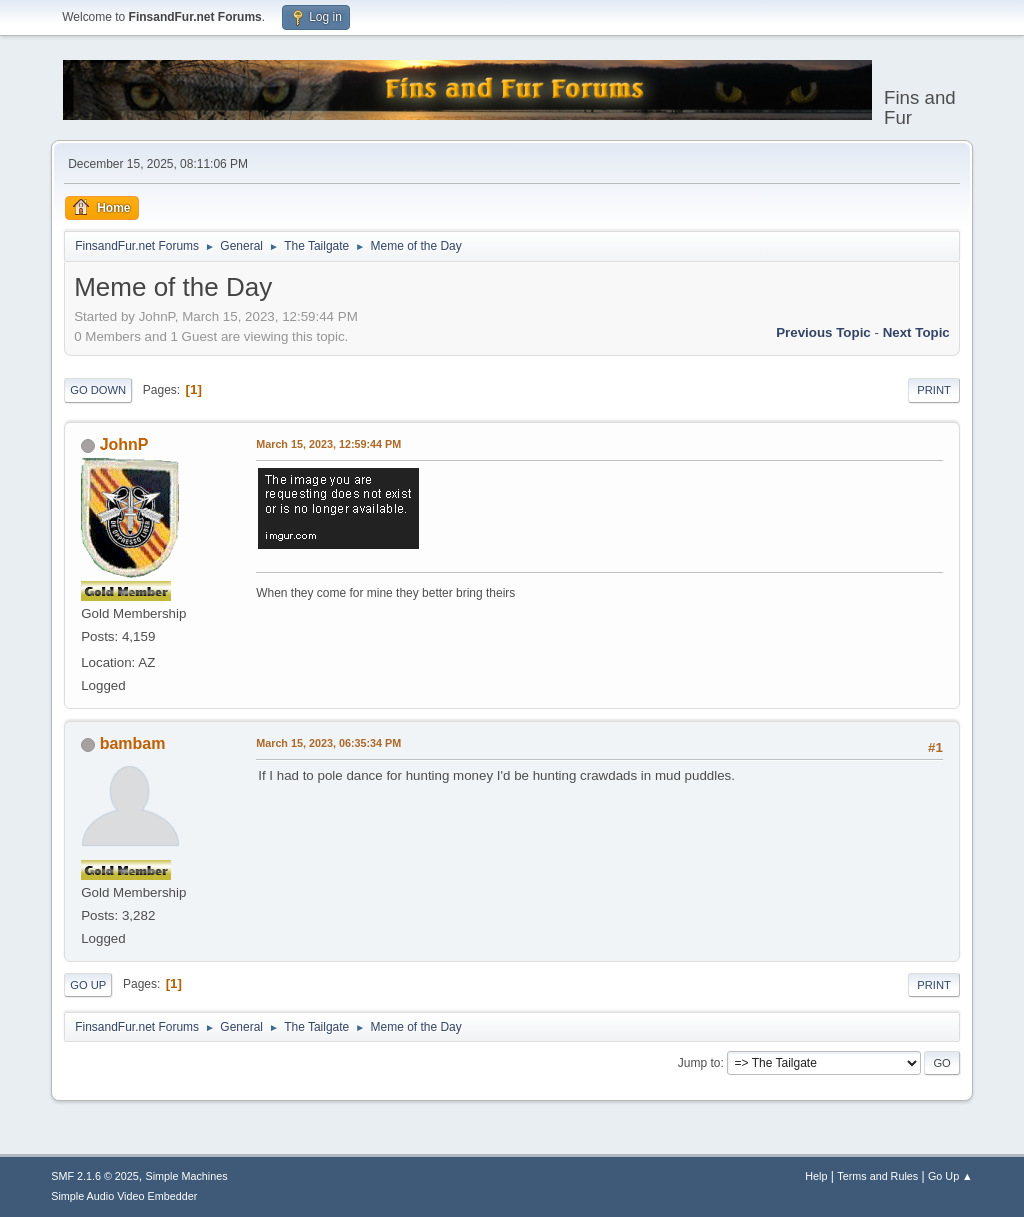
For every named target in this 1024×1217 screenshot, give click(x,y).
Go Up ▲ (950, 1176)
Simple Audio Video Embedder (124, 1196)
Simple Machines (187, 1176)
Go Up (88, 985)
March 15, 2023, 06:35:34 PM (328, 743)
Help (816, 1176)
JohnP (124, 444)
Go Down (98, 390)
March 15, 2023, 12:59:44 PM (328, 444)
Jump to (699, 1063)
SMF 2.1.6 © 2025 (95, 1176)
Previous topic (823, 332)
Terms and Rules (877, 1176)
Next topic (916, 332)
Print (934, 390)
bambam (133, 743)
